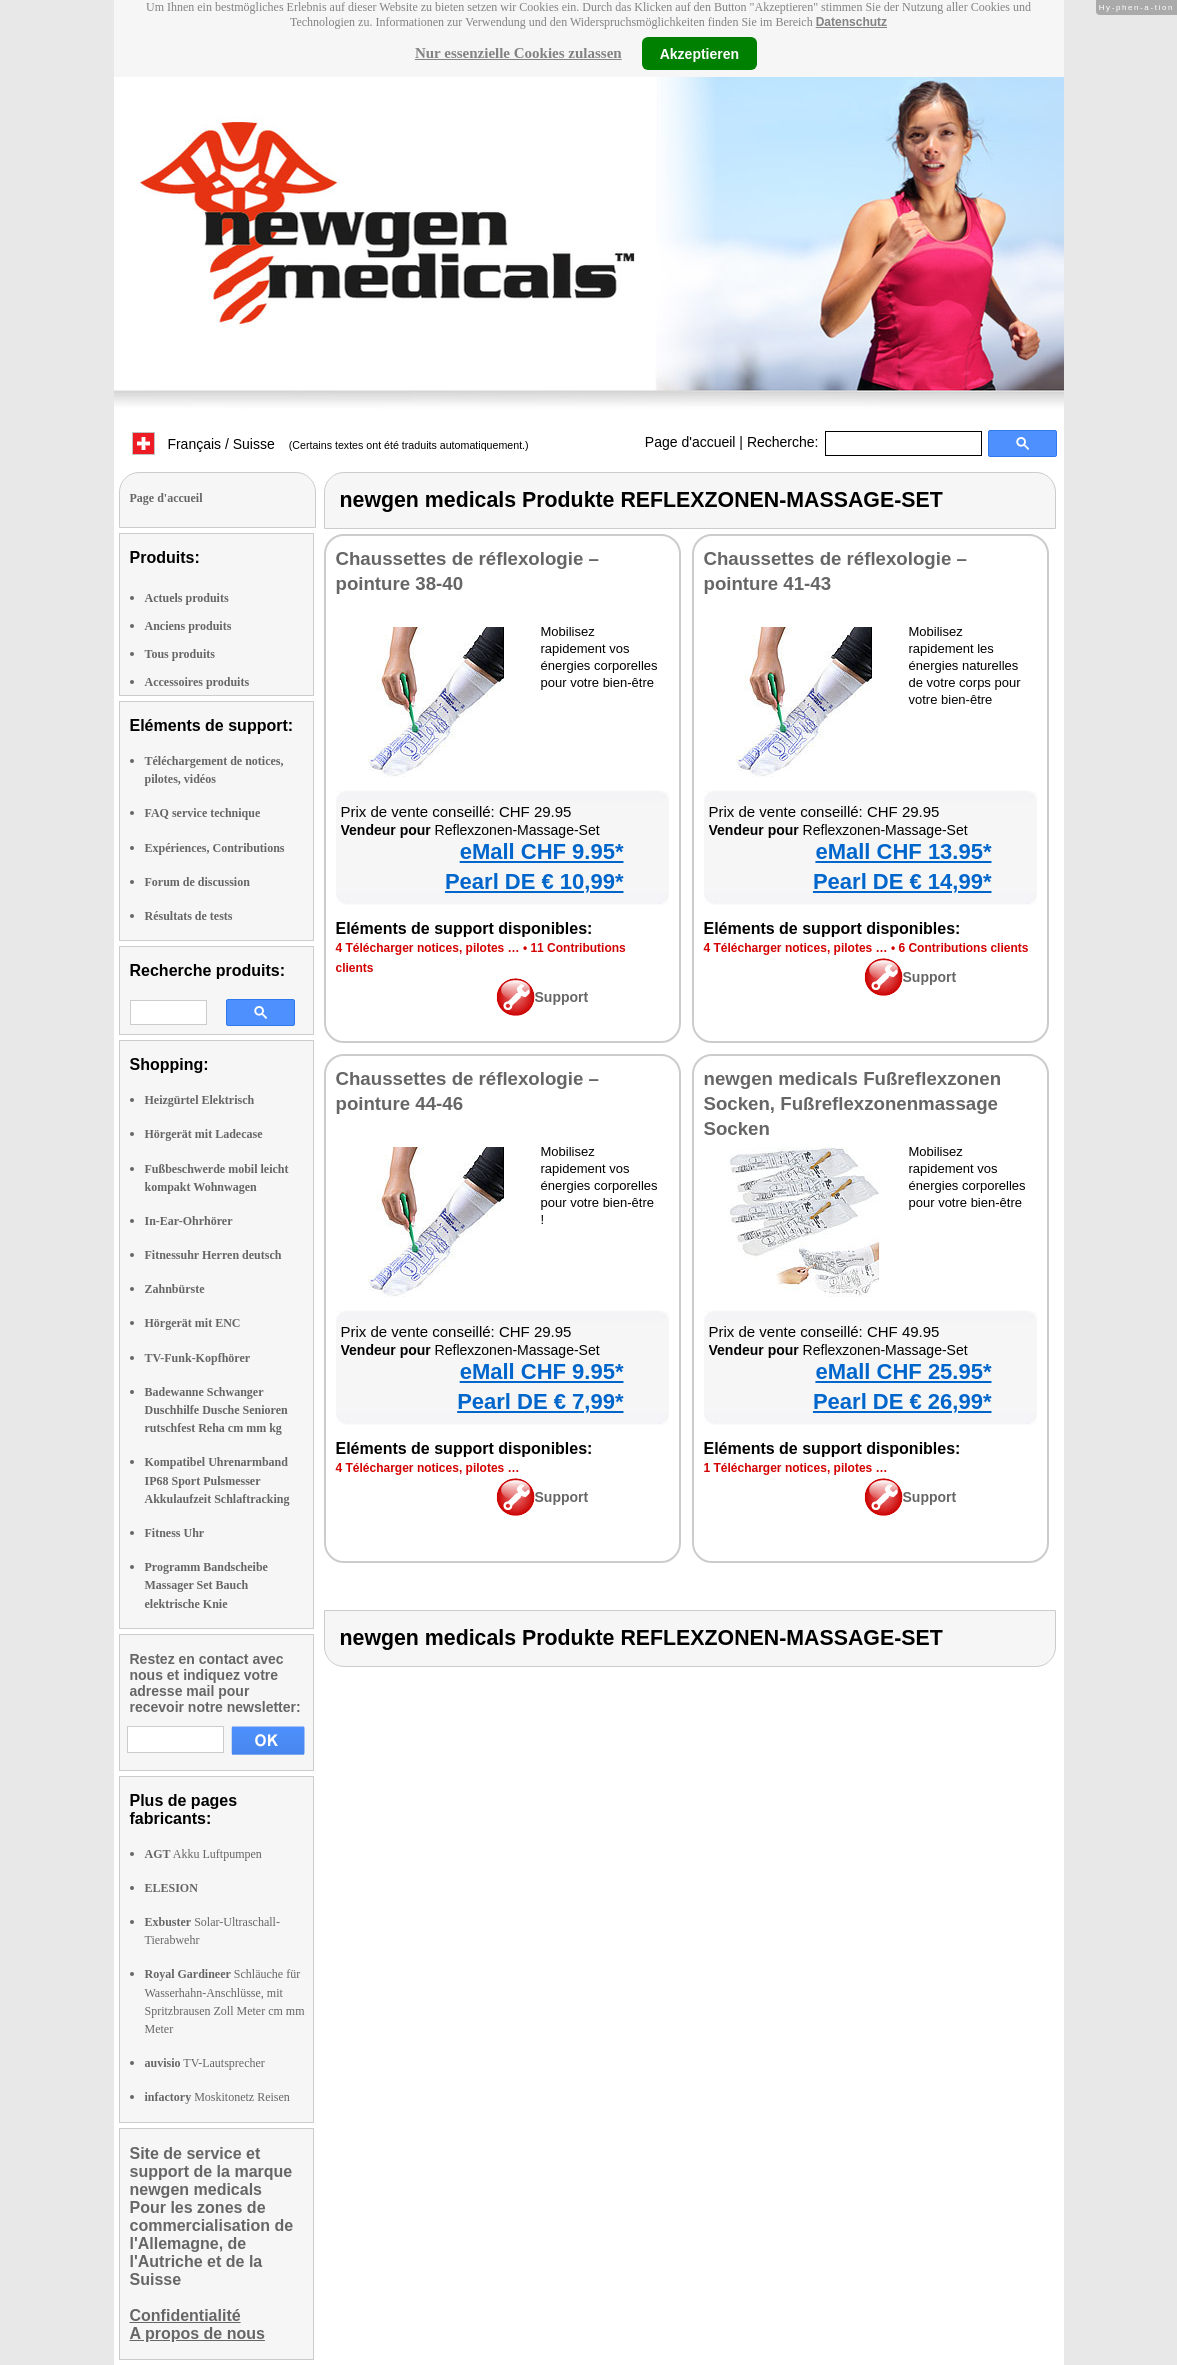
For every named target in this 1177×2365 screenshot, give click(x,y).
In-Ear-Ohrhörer (189, 1221)
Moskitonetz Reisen (217, 2097)
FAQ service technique (203, 813)
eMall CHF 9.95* (542, 851)
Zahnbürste (175, 1289)
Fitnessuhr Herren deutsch (213, 1255)
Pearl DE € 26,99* (902, 1401)
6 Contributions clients (963, 948)
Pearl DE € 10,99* (534, 881)
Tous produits (180, 654)
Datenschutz (851, 22)
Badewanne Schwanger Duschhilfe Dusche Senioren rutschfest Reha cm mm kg (216, 1410)
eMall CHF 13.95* (903, 851)
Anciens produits (188, 626)
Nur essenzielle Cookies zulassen (518, 53)
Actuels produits (187, 598)
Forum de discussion (197, 882)
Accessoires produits (197, 682)
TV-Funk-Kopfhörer (198, 1358)
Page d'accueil (690, 442)
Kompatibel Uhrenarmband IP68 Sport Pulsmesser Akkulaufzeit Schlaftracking (217, 1480)
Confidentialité (185, 2315)
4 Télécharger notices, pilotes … (428, 948)
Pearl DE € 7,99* (540, 1401)
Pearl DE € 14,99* (902, 881)
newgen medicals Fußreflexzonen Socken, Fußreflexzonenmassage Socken (853, 1103)
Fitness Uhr (175, 1533)
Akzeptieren (699, 53)
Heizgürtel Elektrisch (200, 1100)
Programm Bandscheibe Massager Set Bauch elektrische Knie (206, 1585)
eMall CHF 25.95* (903, 1371)
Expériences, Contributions (215, 848)
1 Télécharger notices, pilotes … (796, 1468)
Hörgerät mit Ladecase (204, 1134)
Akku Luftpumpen (203, 1854)
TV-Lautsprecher (205, 2063)
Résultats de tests (189, 916)
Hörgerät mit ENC (193, 1323)
